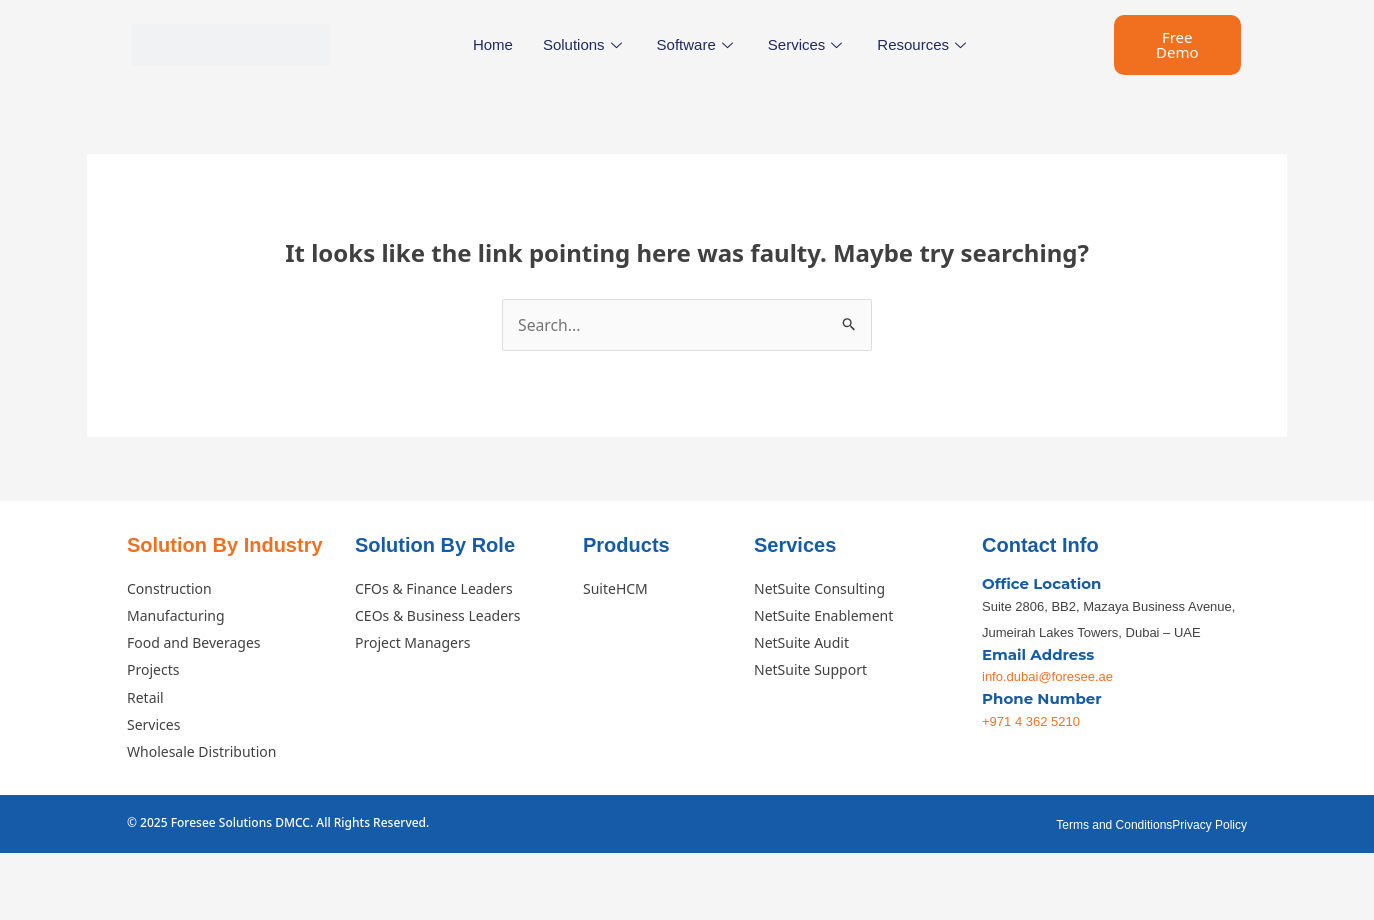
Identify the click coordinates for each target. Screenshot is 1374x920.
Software (697, 44)
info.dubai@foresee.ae (1047, 677)
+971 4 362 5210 (1031, 722)
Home (493, 44)
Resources (924, 44)
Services (808, 44)
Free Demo (1177, 44)
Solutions (585, 44)
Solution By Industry (225, 545)
